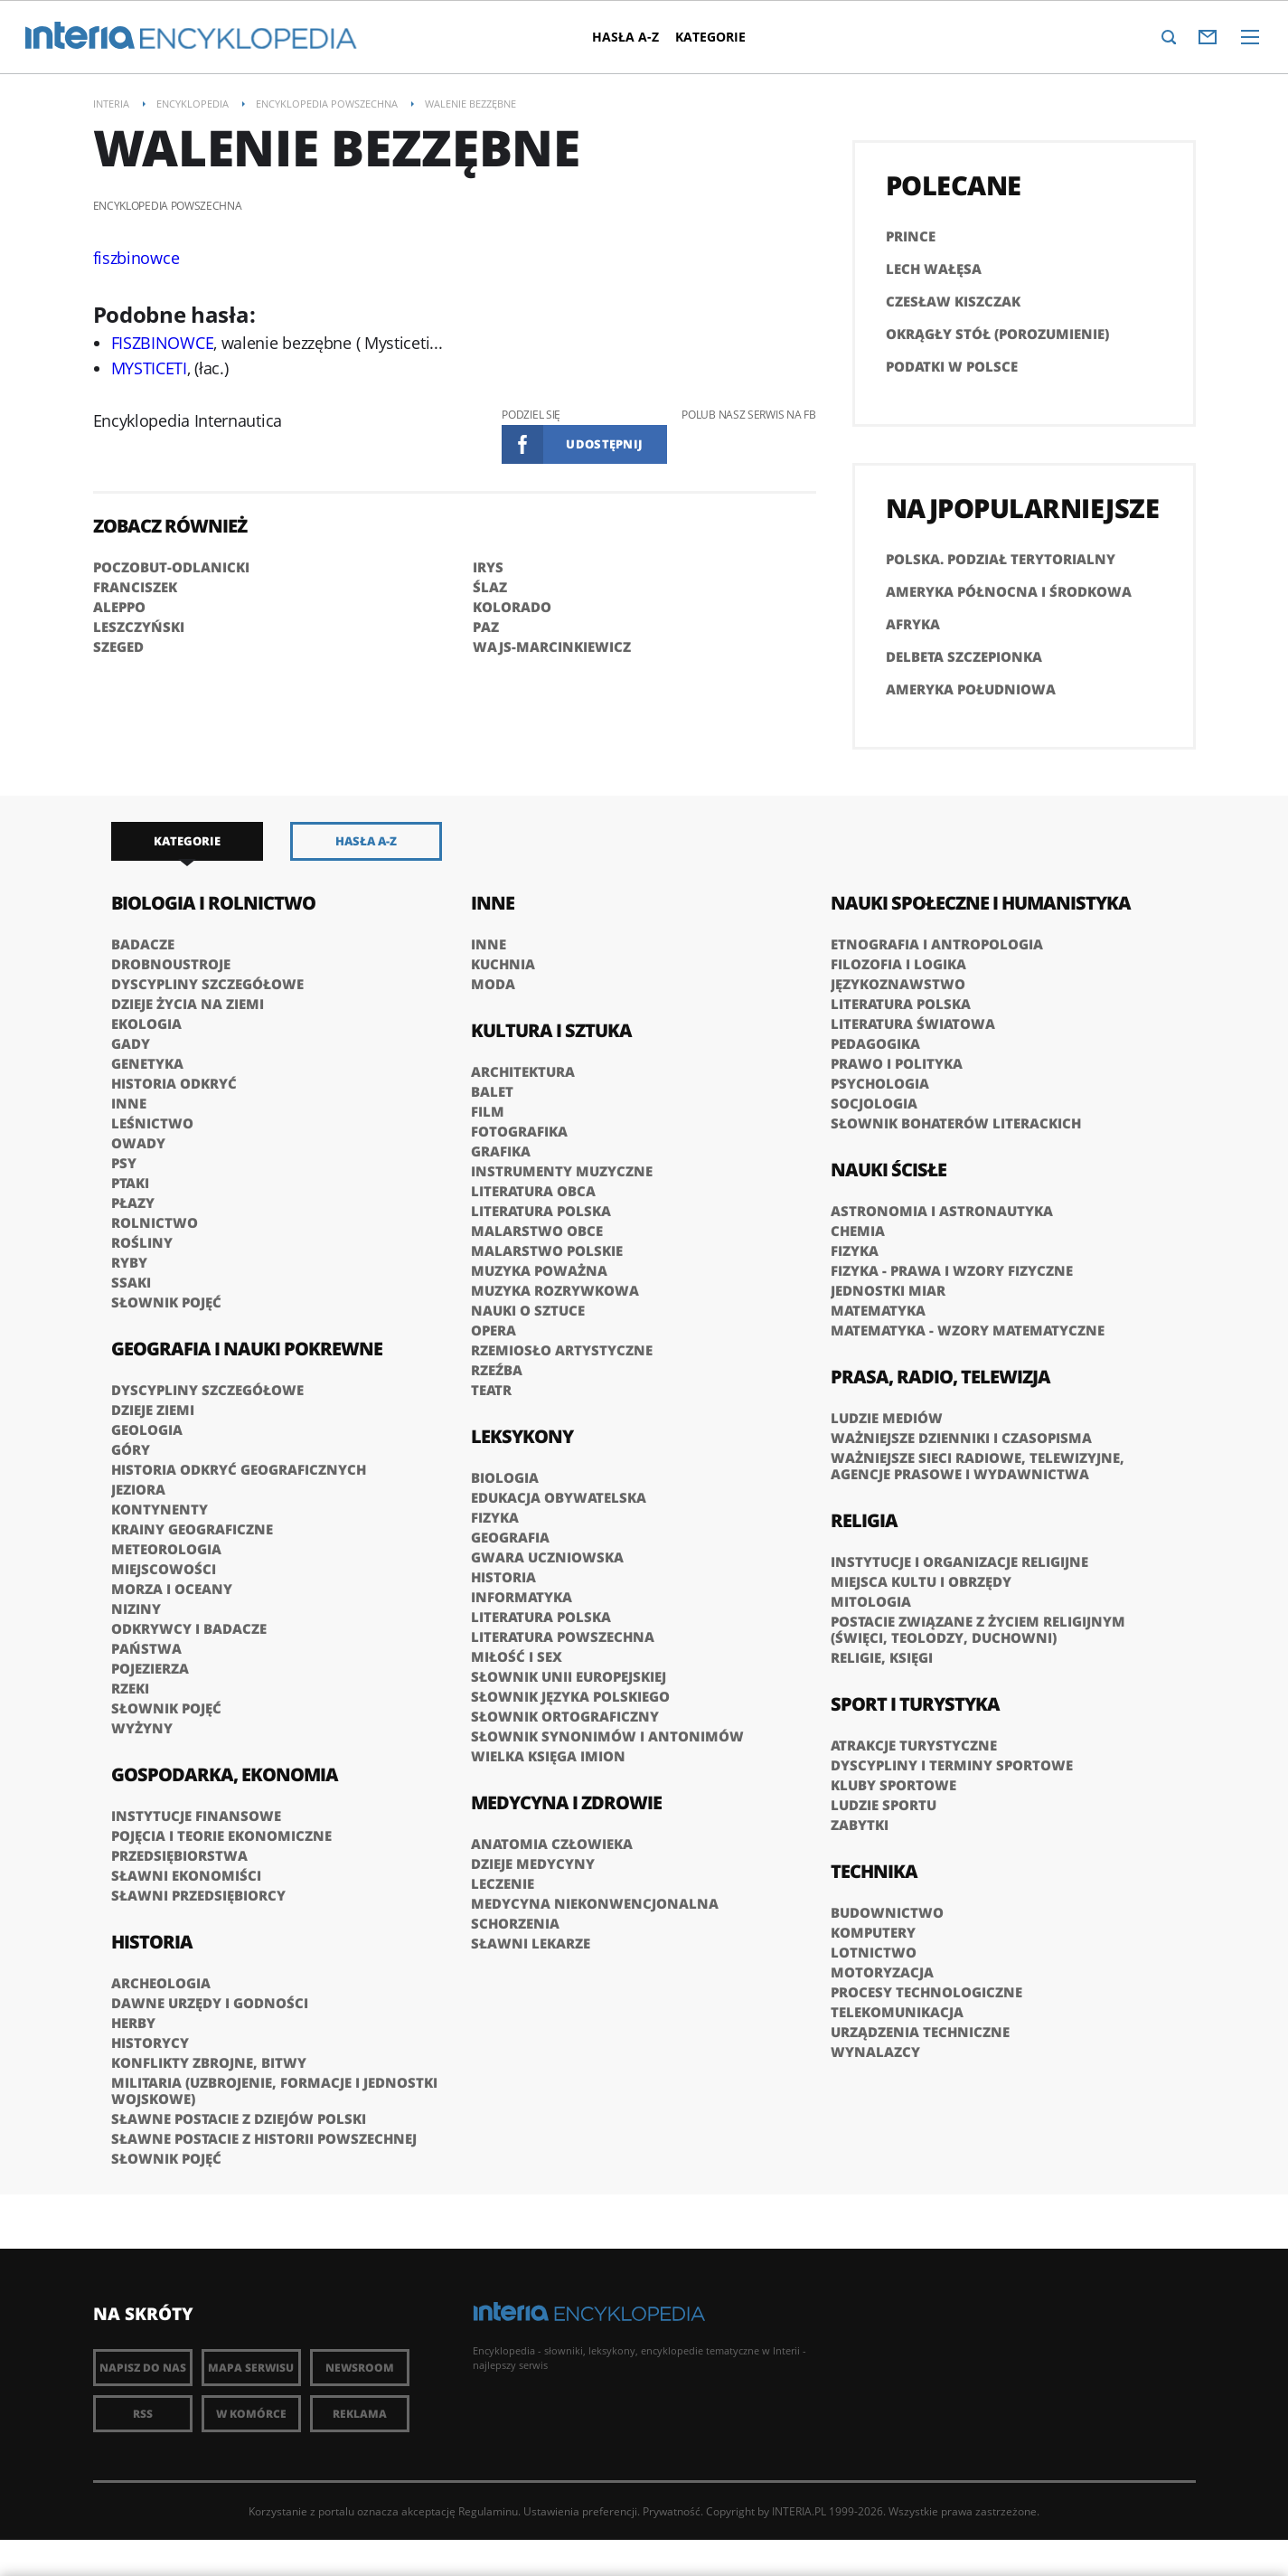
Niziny (136, 1608)
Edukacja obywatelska (558, 1497)
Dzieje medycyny (533, 1863)
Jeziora (138, 1489)
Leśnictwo (152, 1123)
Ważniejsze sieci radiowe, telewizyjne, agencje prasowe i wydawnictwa (977, 1465)
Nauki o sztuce (528, 1310)
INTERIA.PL (799, 2511)
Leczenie (502, 1883)
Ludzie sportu (883, 1805)
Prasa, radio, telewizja (940, 1376)
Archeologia (161, 1983)
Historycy (150, 2042)
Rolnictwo (154, 1222)
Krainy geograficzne (192, 1529)
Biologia (505, 1477)
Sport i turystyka (915, 1704)
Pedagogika (875, 1043)
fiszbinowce (136, 258)
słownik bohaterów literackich (956, 1123)
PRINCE (910, 236)
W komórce (251, 2413)
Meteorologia (166, 1549)
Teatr (491, 1390)
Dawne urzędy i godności (209, 2003)
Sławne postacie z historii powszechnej (264, 2138)
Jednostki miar (888, 1290)
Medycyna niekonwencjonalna (595, 1903)
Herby (133, 2023)
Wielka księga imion (548, 1756)
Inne (128, 1103)
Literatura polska (541, 1211)
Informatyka (521, 1597)
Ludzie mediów (887, 1418)
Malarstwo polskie (547, 1250)
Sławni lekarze (530, 1943)
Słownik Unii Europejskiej (568, 1676)
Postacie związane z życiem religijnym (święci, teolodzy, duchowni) (978, 1629)
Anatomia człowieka (552, 1844)
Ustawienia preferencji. (581, 2511)
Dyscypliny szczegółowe (207, 984)
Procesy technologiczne (926, 1992)
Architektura (523, 1071)
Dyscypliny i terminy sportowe (952, 1765)
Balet (492, 1091)
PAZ (486, 627)
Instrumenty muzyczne (562, 1171)
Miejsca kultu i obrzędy (921, 1581)
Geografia (510, 1537)
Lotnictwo (874, 1952)
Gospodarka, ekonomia (224, 1774)
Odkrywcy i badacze (189, 1628)
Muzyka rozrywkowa (555, 1290)
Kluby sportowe (893, 1785)
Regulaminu (488, 2511)
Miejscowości (163, 1569)
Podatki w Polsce (952, 366)
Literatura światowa (913, 1023)
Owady (138, 1143)
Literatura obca (533, 1191)
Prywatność (671, 2511)
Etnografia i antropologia (937, 944)
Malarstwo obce (537, 1231)
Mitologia (871, 1601)
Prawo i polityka (897, 1063)
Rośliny (142, 1242)
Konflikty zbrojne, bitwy (208, 2062)
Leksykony (522, 1436)
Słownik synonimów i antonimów (607, 1736)
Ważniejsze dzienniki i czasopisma (961, 1438)
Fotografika (519, 1131)
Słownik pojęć (166, 1302)
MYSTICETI (149, 368)
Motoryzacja (882, 1972)
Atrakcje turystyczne (914, 1745)
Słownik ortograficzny (565, 1716)
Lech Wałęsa (934, 268)
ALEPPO (119, 607)
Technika (874, 1871)
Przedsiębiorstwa (179, 1855)
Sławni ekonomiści (186, 1875)
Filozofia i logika (898, 964)
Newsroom (359, 2367)
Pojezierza (150, 1668)
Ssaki (131, 1282)
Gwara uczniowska (547, 1557)
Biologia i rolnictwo (213, 903)
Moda (493, 984)
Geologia (147, 1429)
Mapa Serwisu (251, 2367)
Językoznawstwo (898, 984)
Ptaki (130, 1183)
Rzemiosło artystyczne (562, 1350)
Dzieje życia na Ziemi (187, 1004)
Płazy (133, 1203)
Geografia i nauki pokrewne (246, 1348)
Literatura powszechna (562, 1637)
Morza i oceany (171, 1589)
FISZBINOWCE (162, 343)
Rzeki (130, 1688)
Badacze (142, 944)
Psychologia (880, 1083)
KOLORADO (512, 607)
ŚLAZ (490, 587)
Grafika (501, 1151)
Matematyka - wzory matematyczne (968, 1330)
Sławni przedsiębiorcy (198, 1895)
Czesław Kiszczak (953, 301)
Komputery (873, 1932)
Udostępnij (604, 444)
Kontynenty (159, 1509)
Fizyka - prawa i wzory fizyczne (952, 1270)
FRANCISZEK (135, 587)
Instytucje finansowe (196, 1816)
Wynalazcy (875, 2052)
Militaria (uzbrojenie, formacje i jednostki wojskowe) (274, 2090)
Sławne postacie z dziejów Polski (238, 2118)
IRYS (488, 567)
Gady (130, 1043)
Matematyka (878, 1310)
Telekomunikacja (897, 2012)
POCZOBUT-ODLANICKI (171, 567)
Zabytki (859, 1825)
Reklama (360, 2413)
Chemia (858, 1231)
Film (487, 1111)
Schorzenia (515, 1923)
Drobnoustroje (170, 964)
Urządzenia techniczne (920, 2032)
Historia (152, 1942)
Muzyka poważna (539, 1270)
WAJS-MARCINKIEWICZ (552, 646)
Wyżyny (142, 1728)
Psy (123, 1163)
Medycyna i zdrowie (566, 1802)
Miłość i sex (516, 1656)
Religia (864, 1520)
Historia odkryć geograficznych (238, 1469)
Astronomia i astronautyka (942, 1211)
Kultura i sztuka (551, 1030)
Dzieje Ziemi (152, 1410)
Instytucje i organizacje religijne (959, 1561)
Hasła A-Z (626, 36)
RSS (143, 2413)
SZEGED (118, 646)
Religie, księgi (882, 1657)
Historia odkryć (174, 1083)
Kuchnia (503, 964)
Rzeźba (496, 1370)
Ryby (129, 1262)
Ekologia (146, 1023)
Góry (130, 1449)
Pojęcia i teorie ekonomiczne (221, 1835)
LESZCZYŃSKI (138, 627)
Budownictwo (887, 1912)
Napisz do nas (142, 2367)
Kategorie (711, 36)
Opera (493, 1330)
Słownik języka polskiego (570, 1696)
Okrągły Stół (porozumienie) (997, 334)
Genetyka (147, 1063)
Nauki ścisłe (888, 1169)
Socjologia (874, 1103)
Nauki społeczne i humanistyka (981, 903)
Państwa (146, 1648)
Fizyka (495, 1517)
